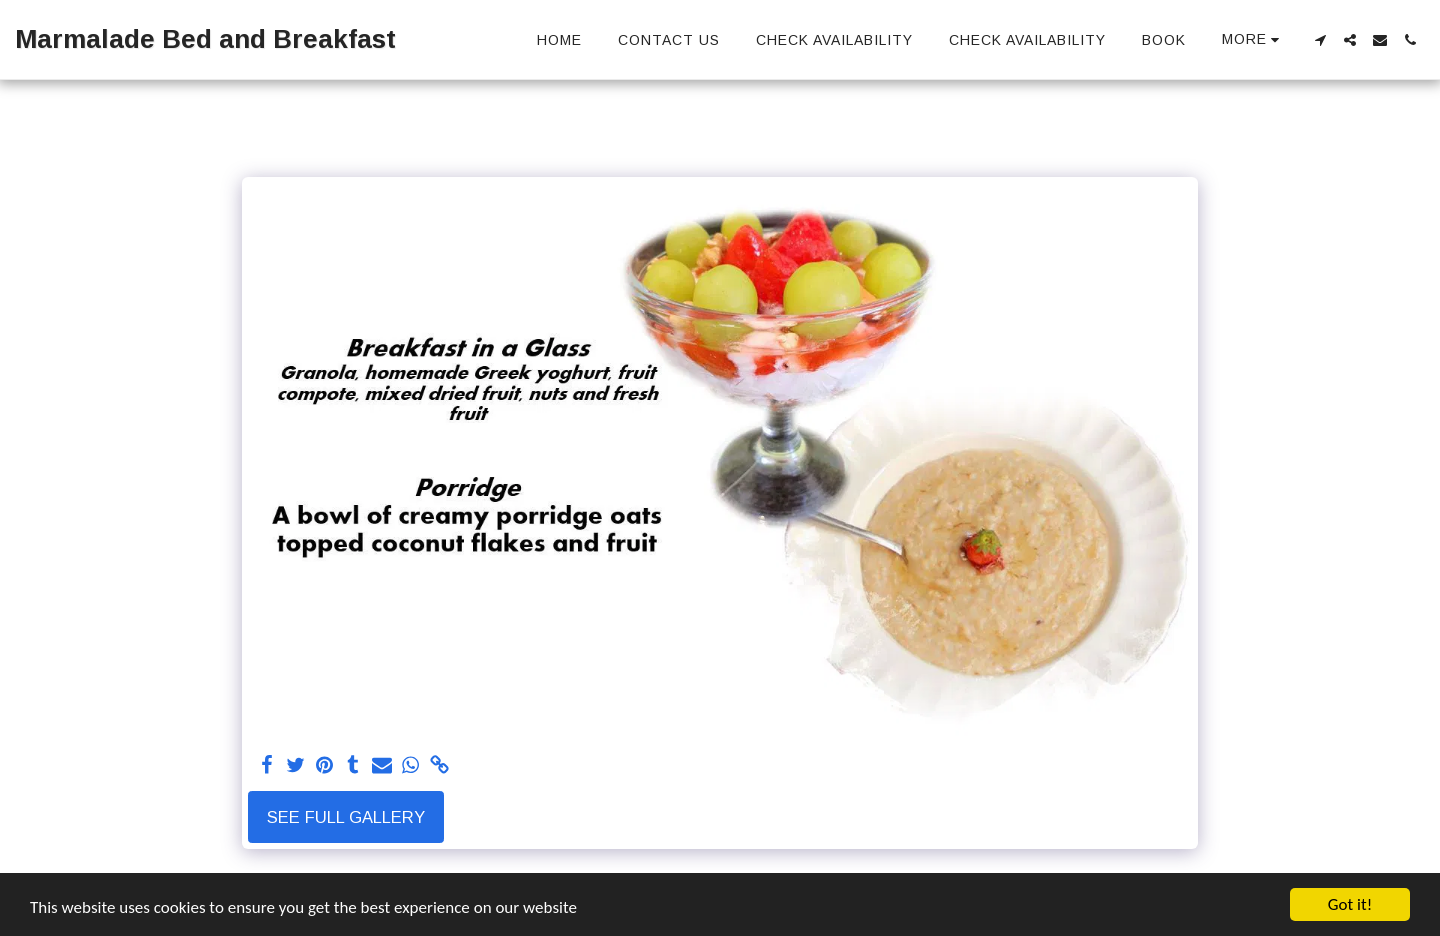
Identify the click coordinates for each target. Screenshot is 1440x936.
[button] (1320, 40)
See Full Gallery (346, 817)
